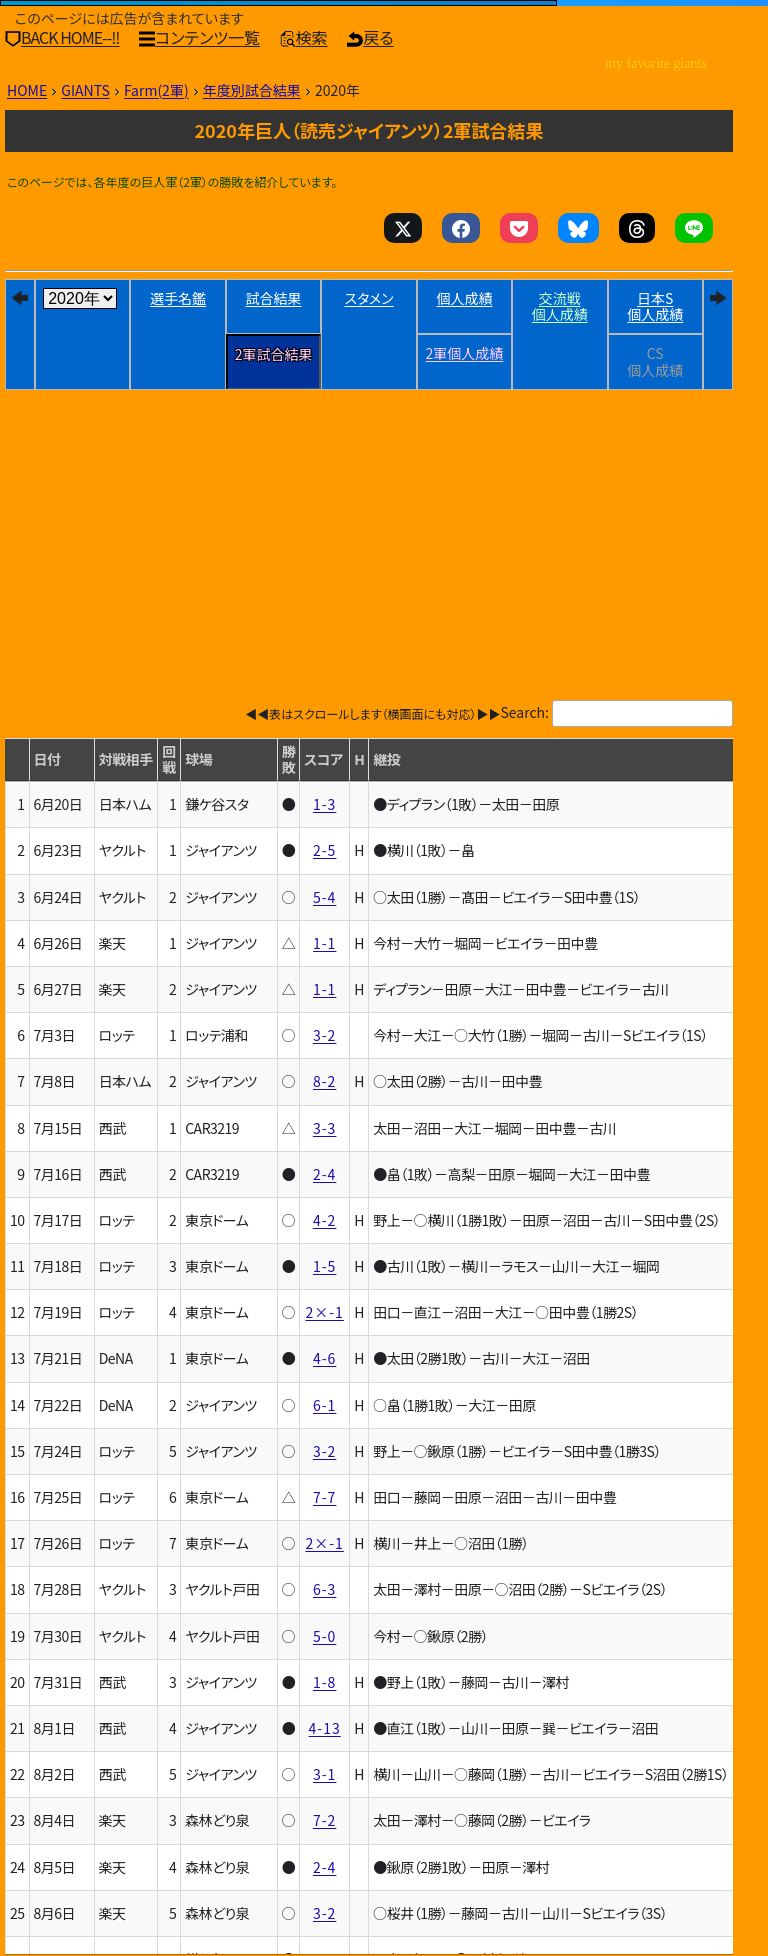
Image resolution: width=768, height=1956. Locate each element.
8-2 (324, 1081)
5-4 (324, 897)
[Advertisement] (369, 505)
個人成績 (464, 298)
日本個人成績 (655, 306)
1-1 (324, 943)
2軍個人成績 (465, 353)
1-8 (324, 1682)
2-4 (324, 1174)
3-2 (324, 1035)
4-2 (324, 1220)
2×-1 (324, 1312)
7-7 (324, 1497)
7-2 (324, 1820)
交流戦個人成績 (560, 306)
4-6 (324, 1358)
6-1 (324, 1405)
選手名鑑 (178, 298)
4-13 (325, 1728)
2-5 (324, 850)
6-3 (324, 1589)
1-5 (324, 1266)
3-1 (324, 1774)
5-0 (324, 1636)
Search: (525, 712)
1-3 (324, 804)
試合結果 (274, 298)
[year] (80, 298)
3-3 (324, 1128)
